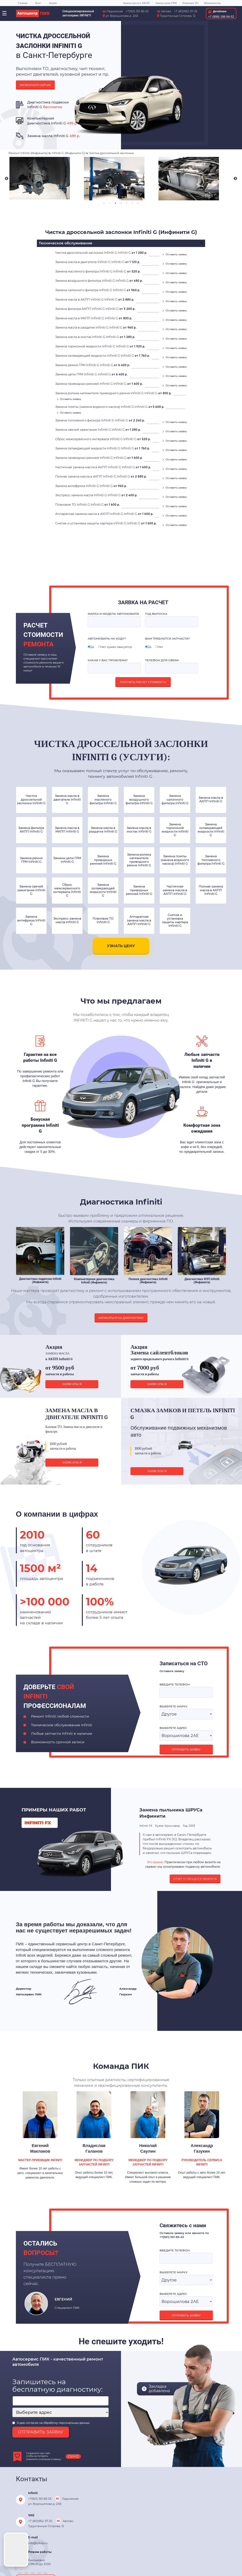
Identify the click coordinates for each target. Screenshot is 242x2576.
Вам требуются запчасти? (167, 638)
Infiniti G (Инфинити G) (68, 153)
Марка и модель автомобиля (113, 614)
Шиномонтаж (212, 3)
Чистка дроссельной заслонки (111, 153)
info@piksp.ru (38, 2543)
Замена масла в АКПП (136, 3)
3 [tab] (115, 203)
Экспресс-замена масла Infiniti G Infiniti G (88, 495)
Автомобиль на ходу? (107, 638)
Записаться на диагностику (121, 1317)
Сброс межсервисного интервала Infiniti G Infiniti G (96, 439)
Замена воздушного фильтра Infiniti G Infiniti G (92, 280)
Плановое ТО (190, 3)
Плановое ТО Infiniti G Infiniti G (79, 504)
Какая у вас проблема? (108, 660)
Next (235, 179)
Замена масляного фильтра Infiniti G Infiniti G (90, 271)
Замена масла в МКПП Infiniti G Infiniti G (86, 318)
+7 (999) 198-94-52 (221, 16)
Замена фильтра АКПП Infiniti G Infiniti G (87, 309)
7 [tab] (138, 203)
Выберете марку (174, 1706)
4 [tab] (121, 203)
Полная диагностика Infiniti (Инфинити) (148, 1280)
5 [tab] (127, 203)
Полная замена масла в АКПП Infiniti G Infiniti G (92, 476)
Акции (53, 3)
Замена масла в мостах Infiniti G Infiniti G (87, 337)
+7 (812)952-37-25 (185, 11)
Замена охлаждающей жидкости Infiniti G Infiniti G (94, 355)
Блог (38, 3)
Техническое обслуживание (65, 243)
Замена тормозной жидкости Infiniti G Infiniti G (92, 346)
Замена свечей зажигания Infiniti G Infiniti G (90, 429)
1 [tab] (104, 203)
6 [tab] (132, 203)
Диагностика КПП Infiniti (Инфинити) (202, 1280)
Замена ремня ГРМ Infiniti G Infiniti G (84, 365)
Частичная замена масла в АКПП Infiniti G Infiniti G (95, 467)
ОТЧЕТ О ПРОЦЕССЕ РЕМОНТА (195, 1879)
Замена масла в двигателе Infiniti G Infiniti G (89, 262)
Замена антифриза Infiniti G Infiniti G (84, 486)
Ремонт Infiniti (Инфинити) (28, 153)
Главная (22, 3)
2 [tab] (110, 203)
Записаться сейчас (35, 84)
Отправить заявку (186, 1749)
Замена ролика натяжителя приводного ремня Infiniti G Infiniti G (106, 393)
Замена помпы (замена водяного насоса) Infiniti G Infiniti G (101, 407)
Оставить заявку (176, 254)
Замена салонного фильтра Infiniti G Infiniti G (90, 290)
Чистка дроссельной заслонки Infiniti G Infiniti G (93, 253)
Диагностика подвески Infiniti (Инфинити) (40, 1280)
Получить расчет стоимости (143, 682)
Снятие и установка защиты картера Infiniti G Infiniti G (97, 523)
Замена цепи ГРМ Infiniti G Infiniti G (83, 374)
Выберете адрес (173, 1728)
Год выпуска (156, 614)
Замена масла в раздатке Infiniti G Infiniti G (88, 327)
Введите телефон (175, 1684)
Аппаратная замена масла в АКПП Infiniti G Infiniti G (96, 514)
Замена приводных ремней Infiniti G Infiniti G (90, 384)
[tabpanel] (46, 178)
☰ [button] (4, 13)
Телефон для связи (162, 660)
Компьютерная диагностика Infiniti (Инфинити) (94, 1280)
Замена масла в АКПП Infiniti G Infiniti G (86, 299)
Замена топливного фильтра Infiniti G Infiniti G (91, 420)
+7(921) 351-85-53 (137, 11)
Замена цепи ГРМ (166, 3)
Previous (7, 179)
